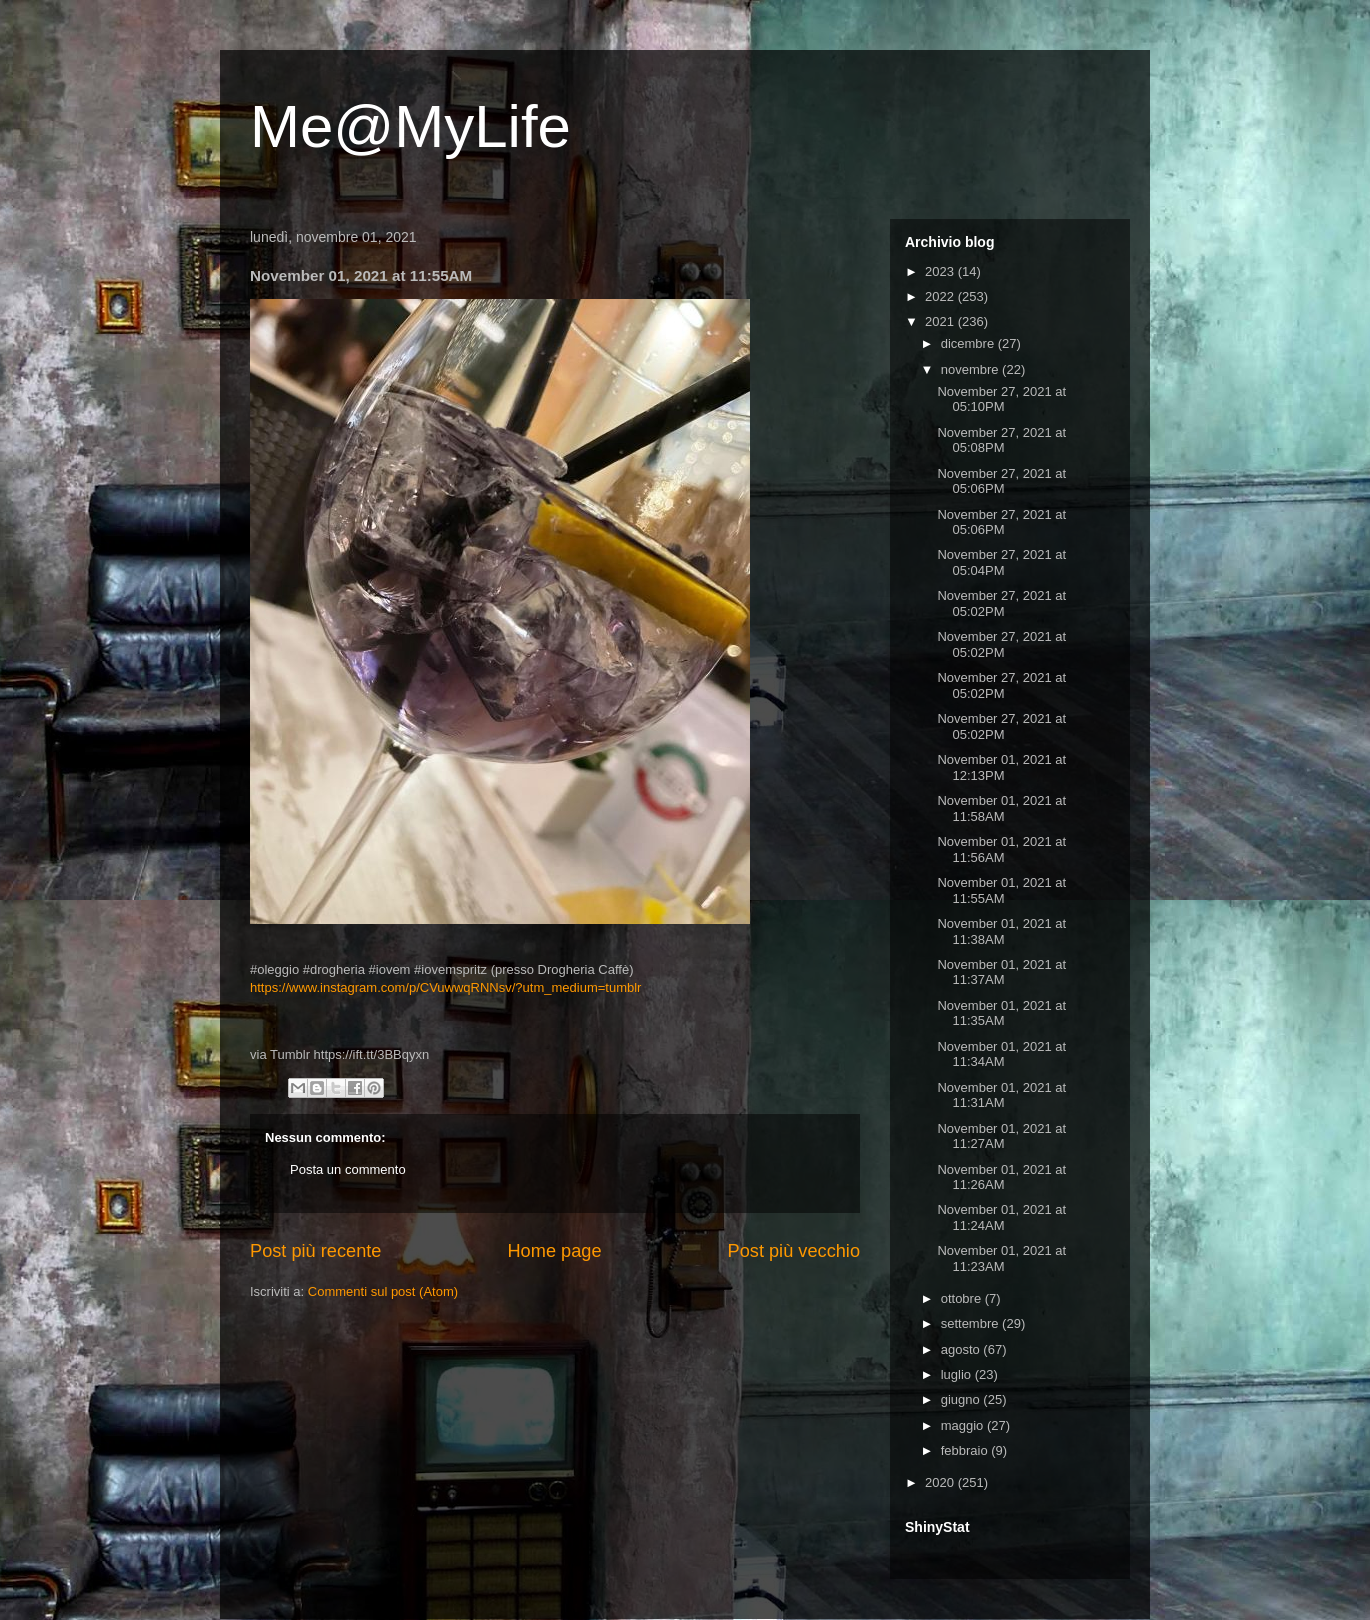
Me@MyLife (410, 126)
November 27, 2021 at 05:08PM (1001, 440)
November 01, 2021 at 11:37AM (1001, 972)
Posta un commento (348, 1169)
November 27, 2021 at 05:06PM (1001, 481)
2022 (941, 296)
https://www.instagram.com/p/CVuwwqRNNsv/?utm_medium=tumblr (445, 987)
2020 (941, 1482)
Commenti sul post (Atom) (383, 1291)
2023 (941, 271)
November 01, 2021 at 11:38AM (1001, 931)
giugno (962, 1399)
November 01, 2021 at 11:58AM (1001, 808)
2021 (941, 321)
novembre (971, 369)
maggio (964, 1425)
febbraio (966, 1450)
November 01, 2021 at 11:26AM (1001, 1177)
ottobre (963, 1298)
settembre (971, 1323)
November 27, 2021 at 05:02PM (1001, 603)
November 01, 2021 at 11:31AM (1001, 1095)
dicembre (969, 343)
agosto (962, 1349)
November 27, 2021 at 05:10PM (1001, 399)
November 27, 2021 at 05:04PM (1001, 562)
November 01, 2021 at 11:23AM (1001, 1258)
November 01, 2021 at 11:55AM (1001, 890)
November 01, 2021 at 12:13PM (1001, 767)
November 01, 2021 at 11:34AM (1001, 1054)
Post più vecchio (794, 1251)
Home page (554, 1251)
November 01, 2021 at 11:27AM (1001, 1136)
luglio (958, 1374)
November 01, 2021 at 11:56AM (1001, 849)
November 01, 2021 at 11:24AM (1001, 1217)
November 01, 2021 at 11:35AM (1001, 1013)
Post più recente (315, 1251)
